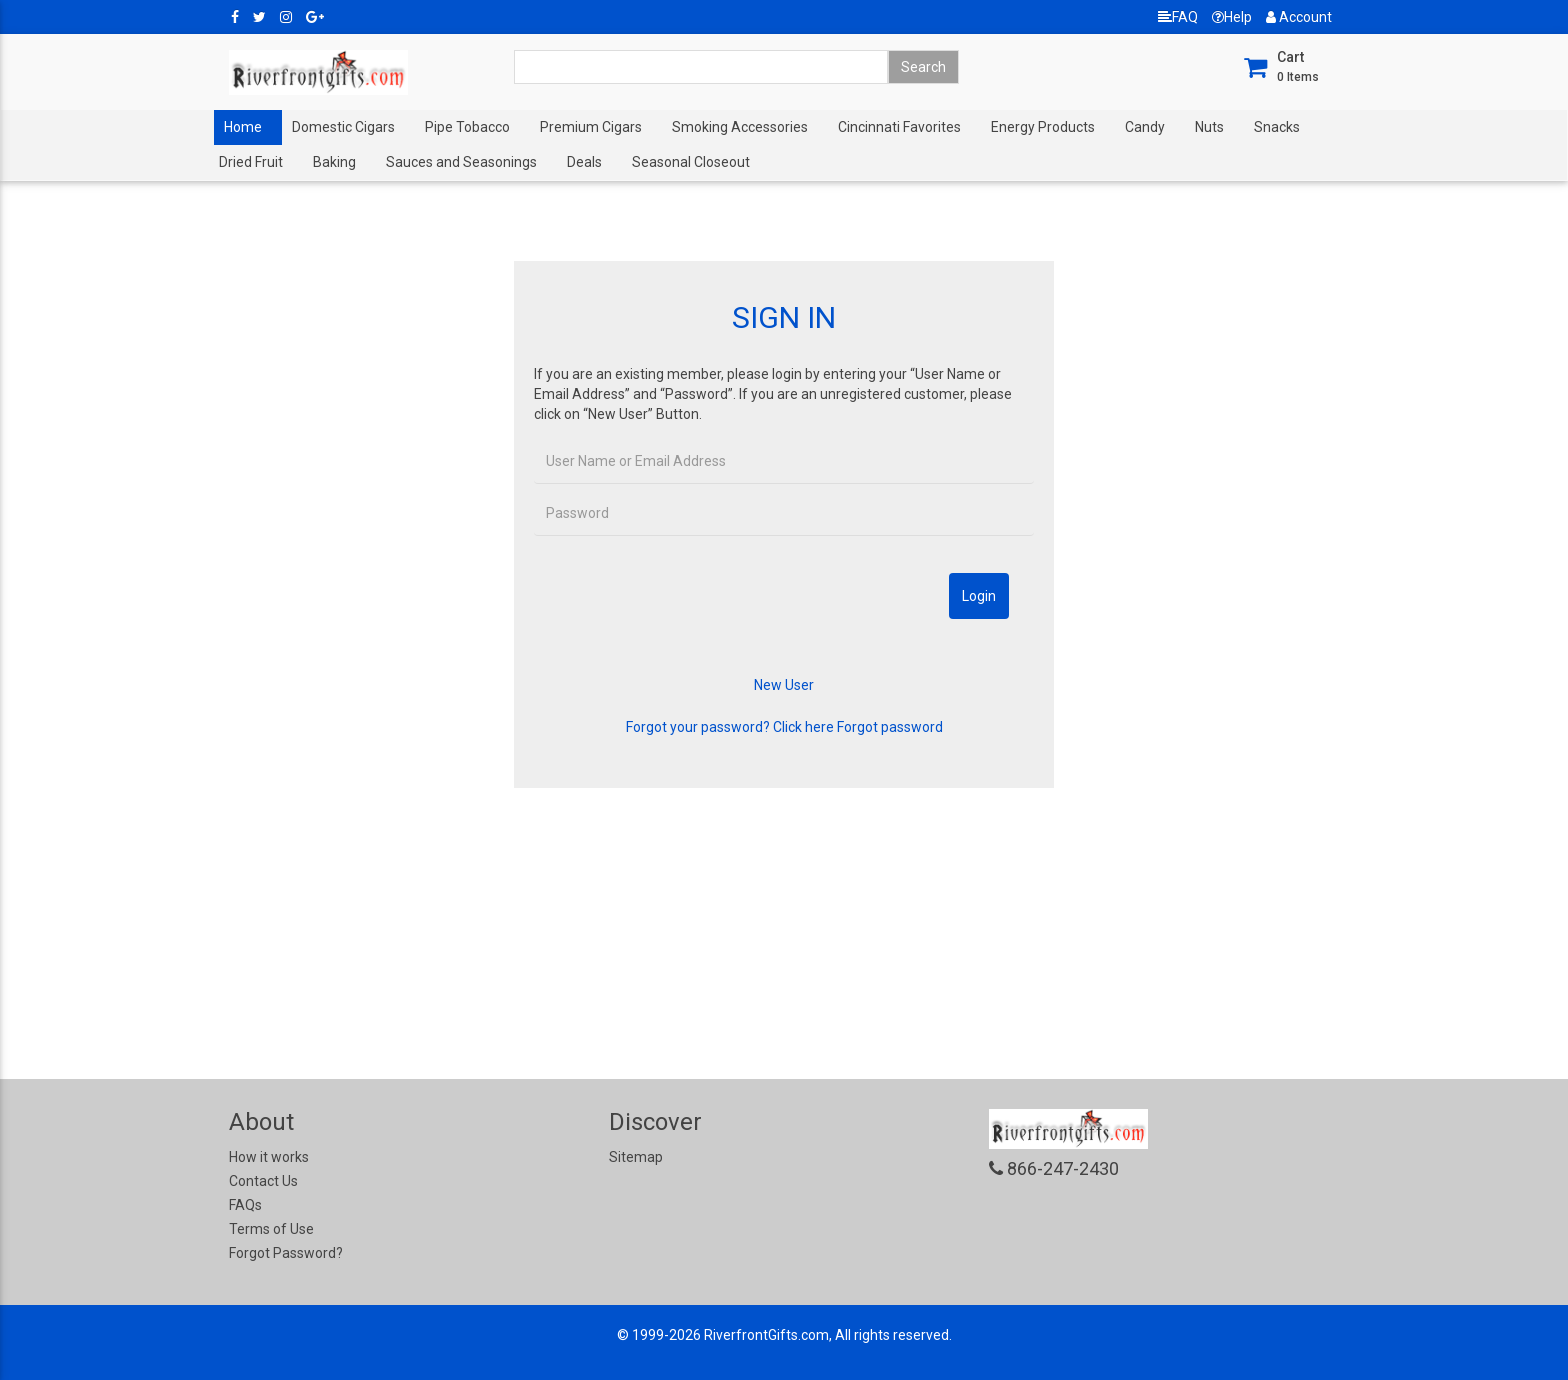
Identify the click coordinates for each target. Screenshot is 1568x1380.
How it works (269, 1157)
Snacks (1277, 127)
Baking (334, 162)
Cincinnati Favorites (899, 127)
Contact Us (263, 1181)
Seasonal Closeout (691, 162)
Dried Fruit (251, 162)
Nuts (1209, 127)
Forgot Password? (286, 1253)
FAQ (1178, 17)
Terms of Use (271, 1229)
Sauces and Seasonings (461, 162)
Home (243, 127)
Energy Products (1043, 127)
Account (1299, 17)
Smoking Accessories (740, 127)
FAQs (245, 1205)
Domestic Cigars (343, 127)
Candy (1145, 127)
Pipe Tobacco (467, 127)
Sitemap (636, 1157)
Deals (584, 162)
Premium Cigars (591, 127)
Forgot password (890, 727)
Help (1232, 17)
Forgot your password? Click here (730, 727)
